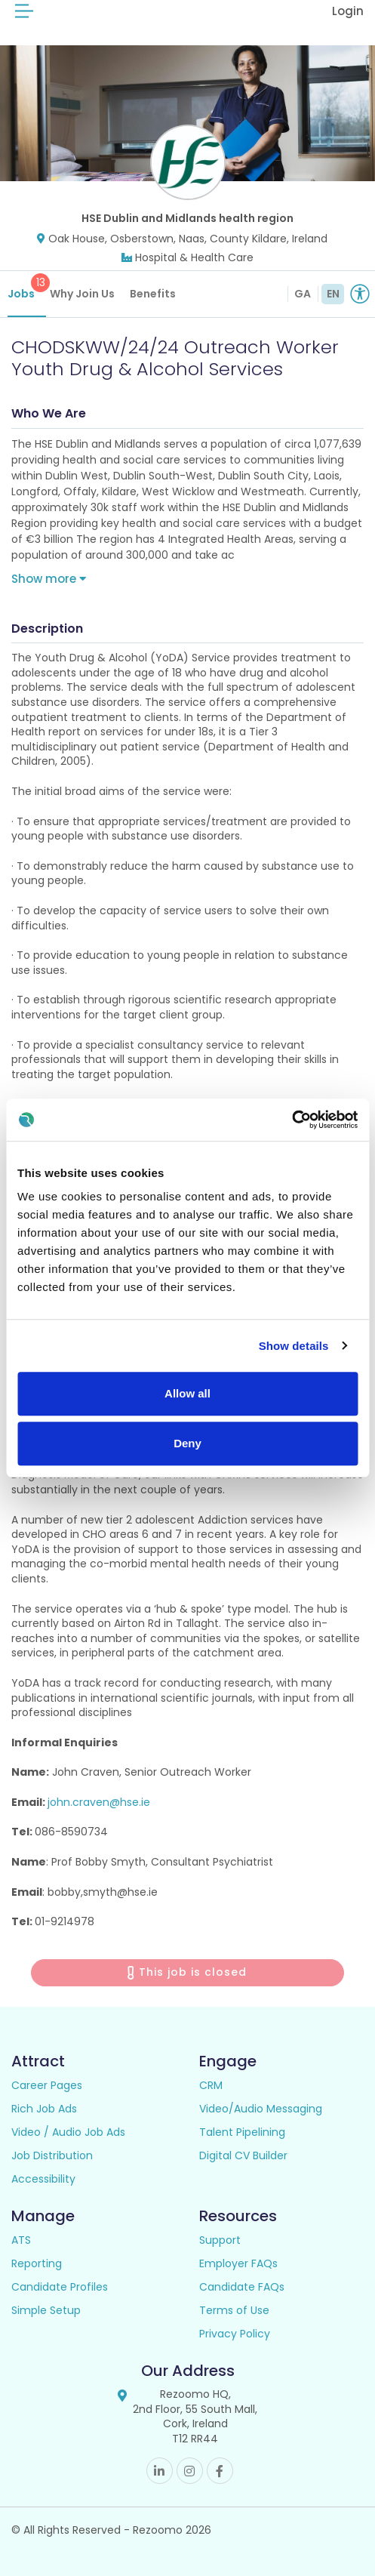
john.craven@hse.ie (99, 1802)
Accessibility (43, 2178)
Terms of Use (234, 2310)
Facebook (220, 2470)
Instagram (190, 2470)
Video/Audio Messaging (260, 2108)
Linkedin (159, 2470)
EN (333, 293)
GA (302, 293)
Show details (294, 1345)
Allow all (187, 1393)
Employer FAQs (238, 2263)
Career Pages (46, 2085)
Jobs (27, 287)
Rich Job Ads (44, 2108)
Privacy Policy (234, 2333)
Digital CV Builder (243, 2155)
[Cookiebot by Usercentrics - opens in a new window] (292, 1119)
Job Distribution (52, 2155)
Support (220, 2240)
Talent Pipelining (242, 2132)
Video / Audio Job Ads (68, 2132)
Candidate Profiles (59, 2286)
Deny (187, 1443)
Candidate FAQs (241, 2286)
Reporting (36, 2263)
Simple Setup (46, 2310)
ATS (21, 2240)
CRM (211, 2085)
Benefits (153, 293)
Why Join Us (82, 293)
